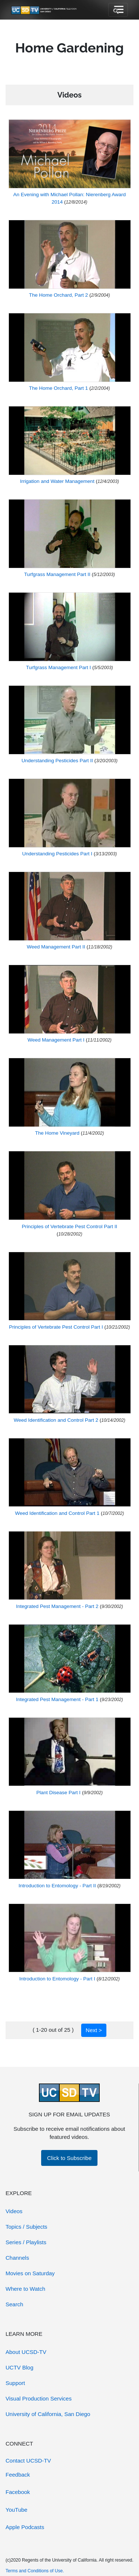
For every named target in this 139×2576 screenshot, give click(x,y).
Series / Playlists (26, 2242)
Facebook (18, 2492)
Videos (14, 2211)
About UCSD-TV (26, 2352)
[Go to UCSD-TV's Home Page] (44, 10)
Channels (17, 2258)
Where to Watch (25, 2289)
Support (15, 2383)
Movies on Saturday (30, 2273)
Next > (94, 2030)
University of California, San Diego (48, 2414)
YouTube (16, 2510)
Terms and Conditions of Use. (35, 2570)
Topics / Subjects (26, 2227)
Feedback (18, 2474)
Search (14, 2304)
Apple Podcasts (25, 2527)
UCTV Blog (19, 2367)
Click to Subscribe (69, 2158)
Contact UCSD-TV (28, 2460)
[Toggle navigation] (118, 10)
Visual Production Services (39, 2398)
